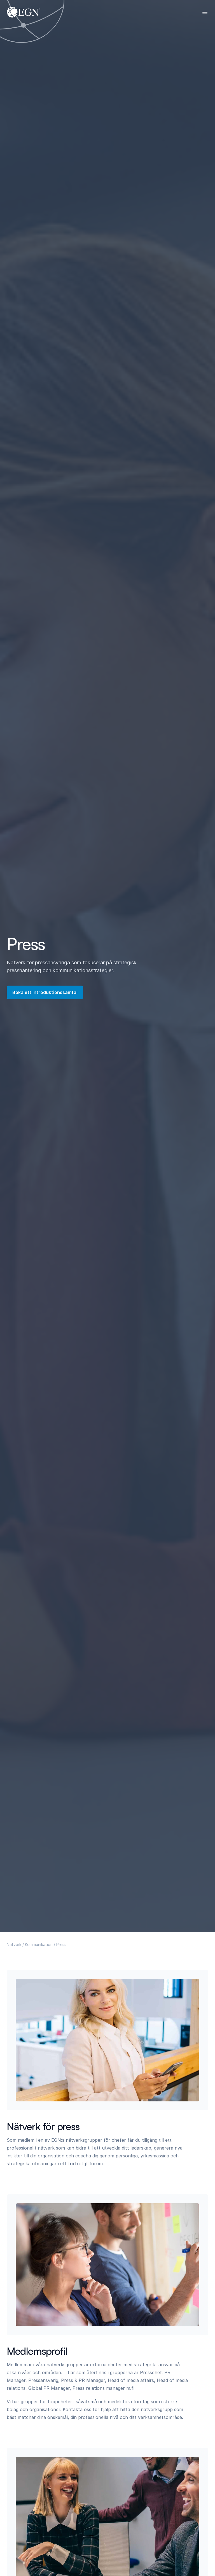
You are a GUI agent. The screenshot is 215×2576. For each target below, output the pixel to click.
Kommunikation (39, 1944)
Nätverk (14, 1944)
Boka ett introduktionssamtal (45, 992)
